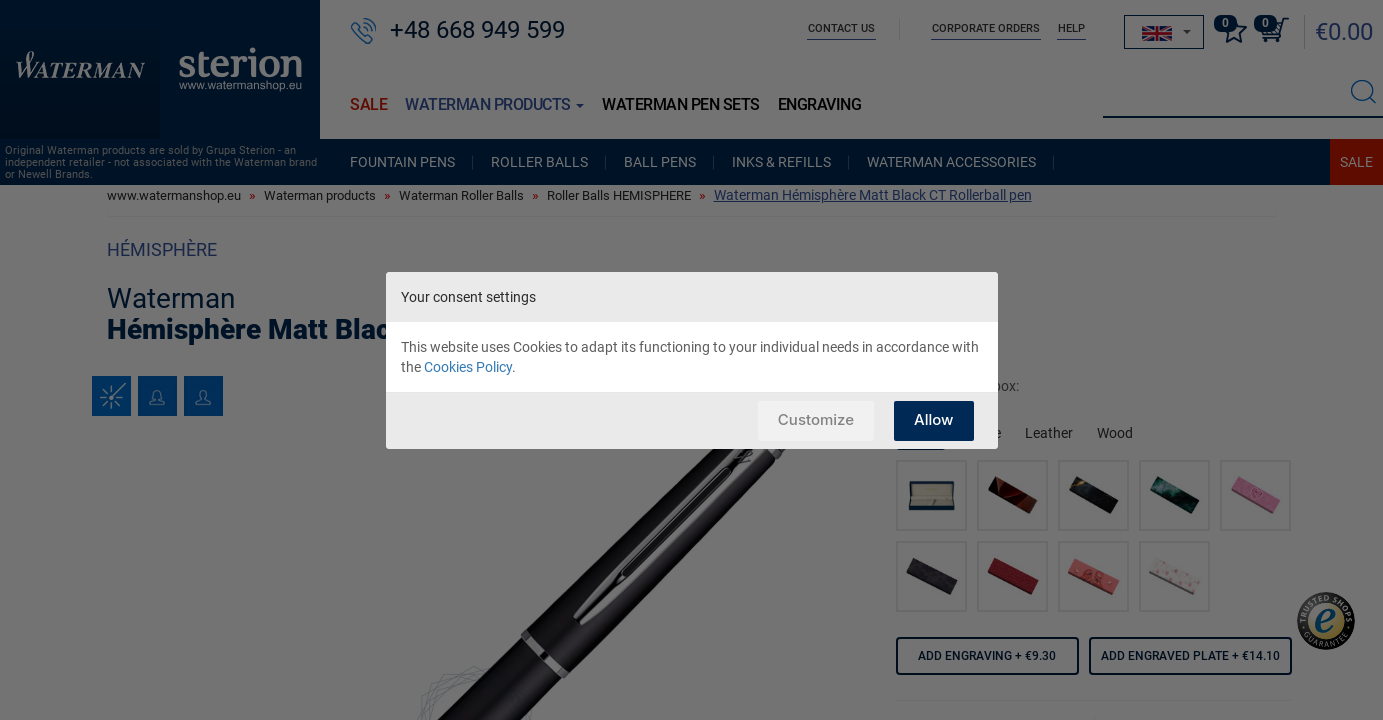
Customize (816, 419)
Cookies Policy (468, 367)
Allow (933, 419)
